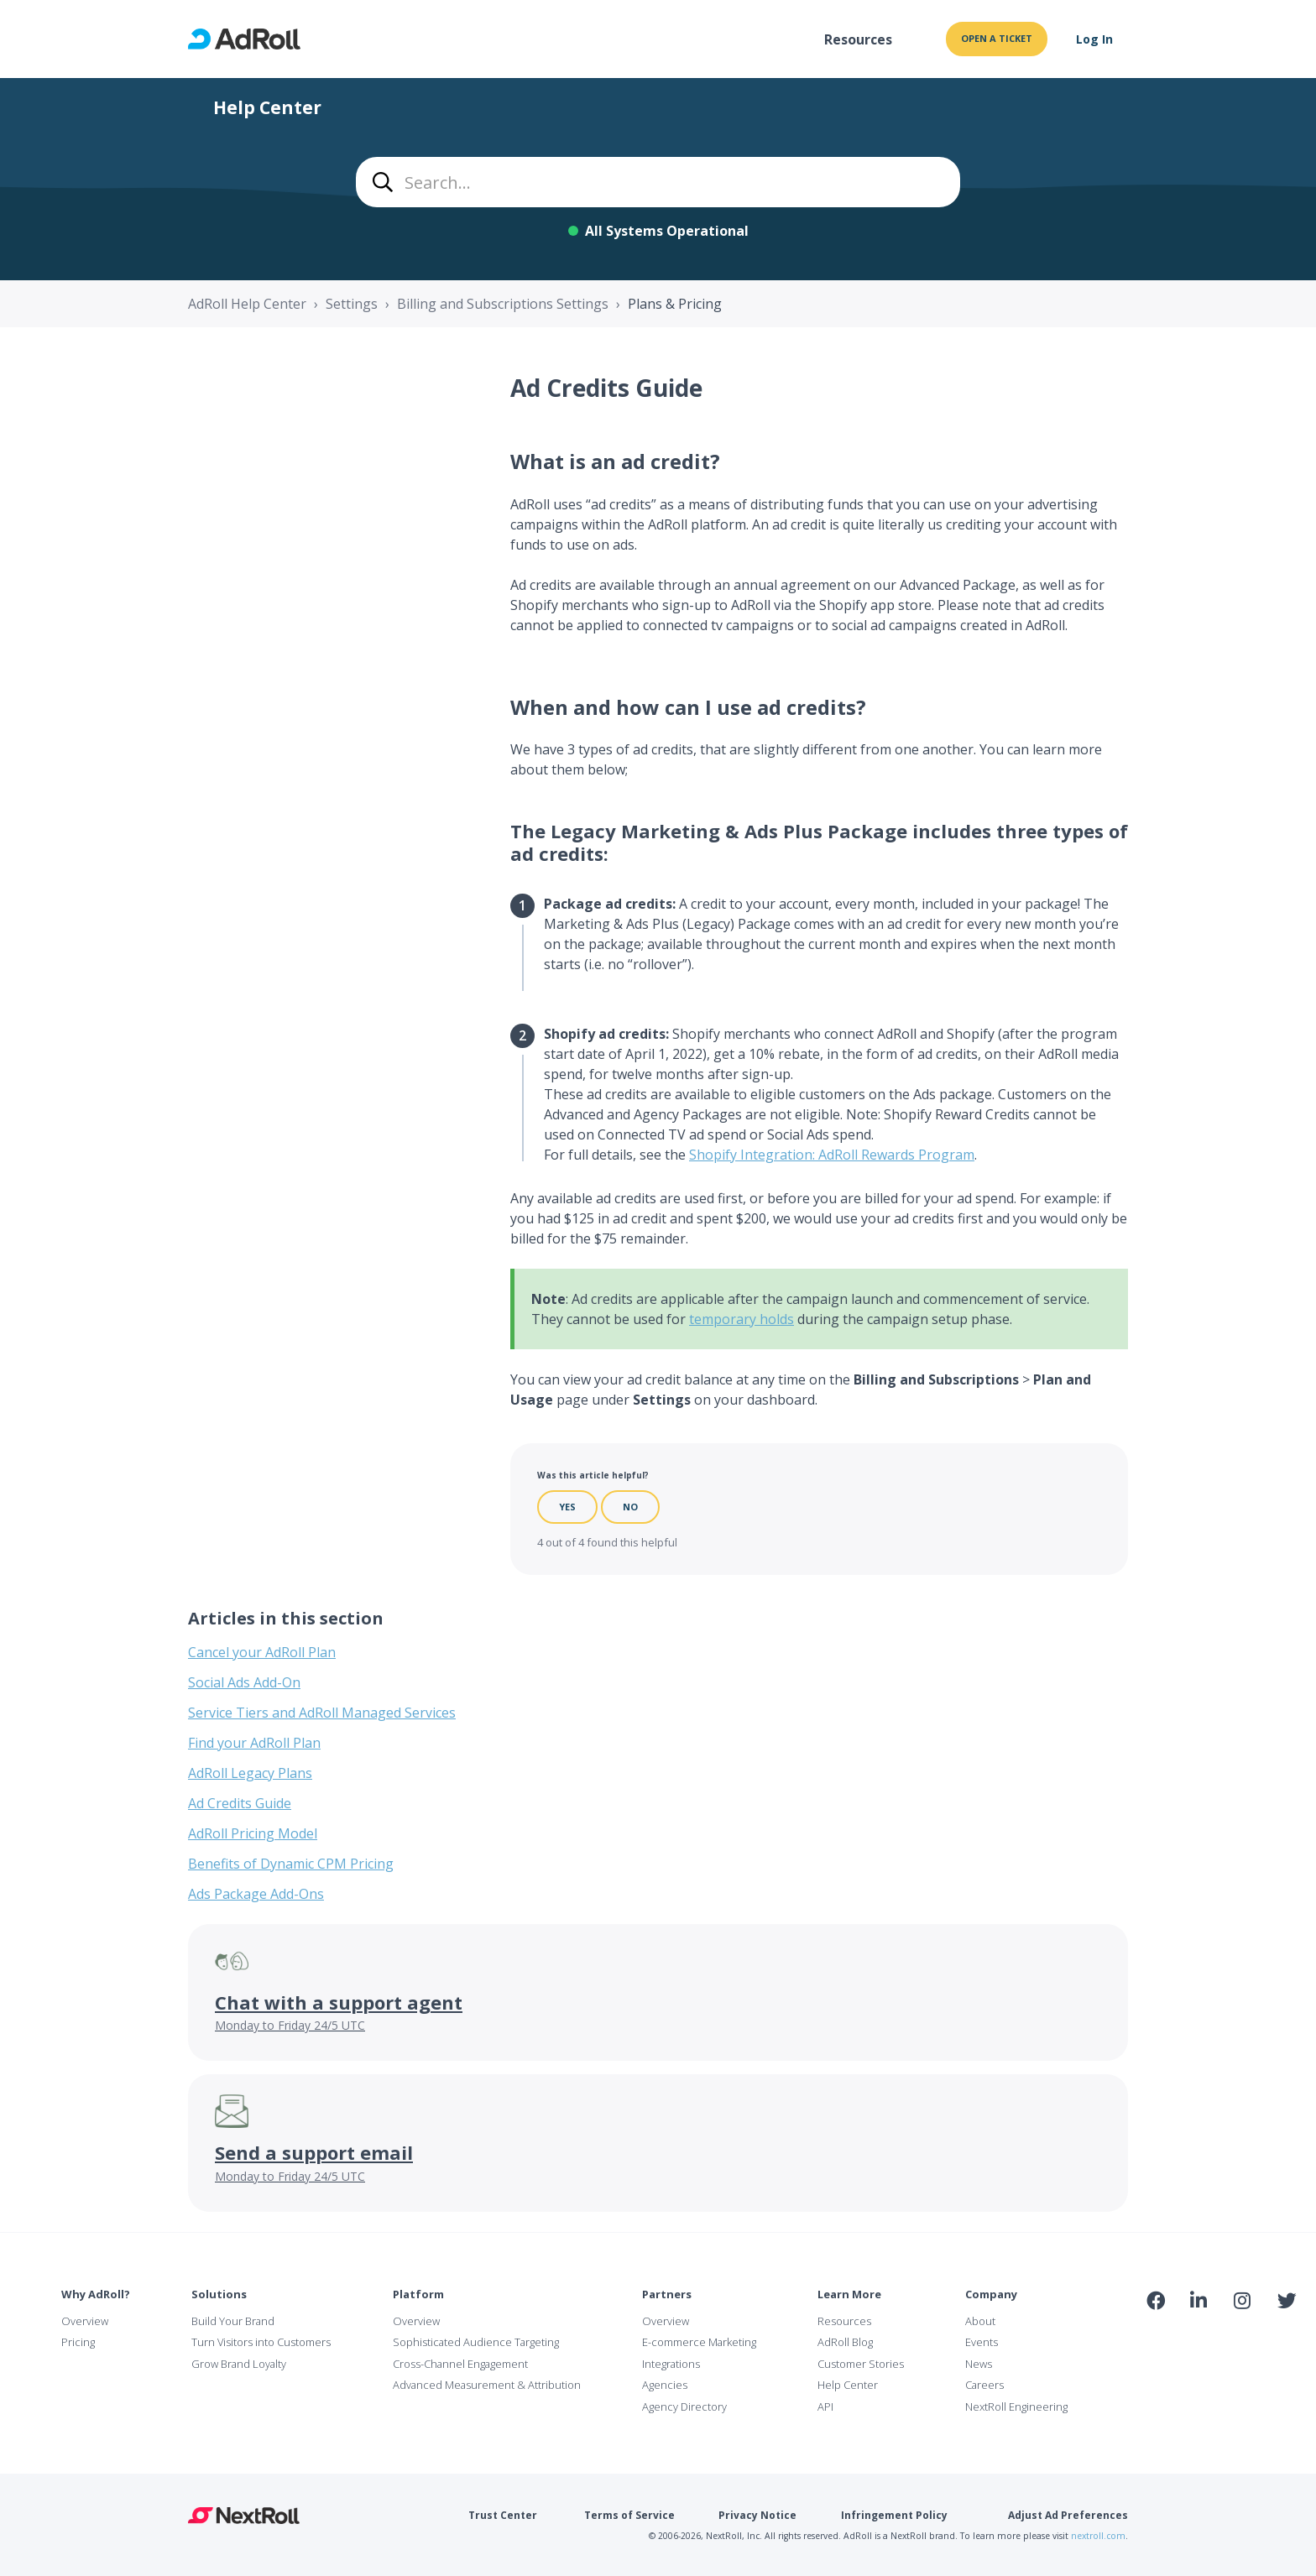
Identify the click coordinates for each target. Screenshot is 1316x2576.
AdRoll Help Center (247, 304)
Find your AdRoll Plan (254, 1743)
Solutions (219, 2294)
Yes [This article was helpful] (567, 1506)
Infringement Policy (894, 2515)
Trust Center (502, 2515)
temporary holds (741, 1319)
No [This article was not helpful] (630, 1506)
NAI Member (1220, 2336)
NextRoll (244, 2515)
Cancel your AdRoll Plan (262, 1652)
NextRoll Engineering (1016, 2406)
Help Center (847, 2384)
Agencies (664, 2384)
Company (991, 2294)
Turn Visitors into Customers (261, 2341)
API (825, 2406)
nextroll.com (1098, 2536)
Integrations (671, 2363)
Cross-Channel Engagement (460, 2363)
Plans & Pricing (675, 304)
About (980, 2320)
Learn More (849, 2294)
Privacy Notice (757, 2515)
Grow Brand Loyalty (238, 2363)
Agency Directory (684, 2406)
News (978, 2363)
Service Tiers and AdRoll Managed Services (322, 1712)
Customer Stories (860, 2363)
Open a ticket (996, 38)
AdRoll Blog (845, 2341)
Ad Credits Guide (239, 1803)
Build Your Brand (232, 2320)
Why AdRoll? (95, 2294)
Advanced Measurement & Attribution (487, 2384)
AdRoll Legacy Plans (250, 1773)
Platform (418, 2294)
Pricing (78, 2341)
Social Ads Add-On (244, 1682)
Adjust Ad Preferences (1068, 2515)
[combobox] (658, 182)
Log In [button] (1094, 39)
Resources (858, 39)
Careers (984, 2384)
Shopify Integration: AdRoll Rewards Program (831, 1154)
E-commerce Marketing (699, 2341)
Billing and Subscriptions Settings (502, 304)
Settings (352, 304)
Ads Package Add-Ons (256, 1894)
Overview (84, 2320)
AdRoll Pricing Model (252, 1833)
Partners (667, 2294)
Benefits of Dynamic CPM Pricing (291, 1863)
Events (981, 2341)
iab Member (1156, 2336)
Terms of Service (629, 2515)
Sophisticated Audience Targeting (476, 2341)
